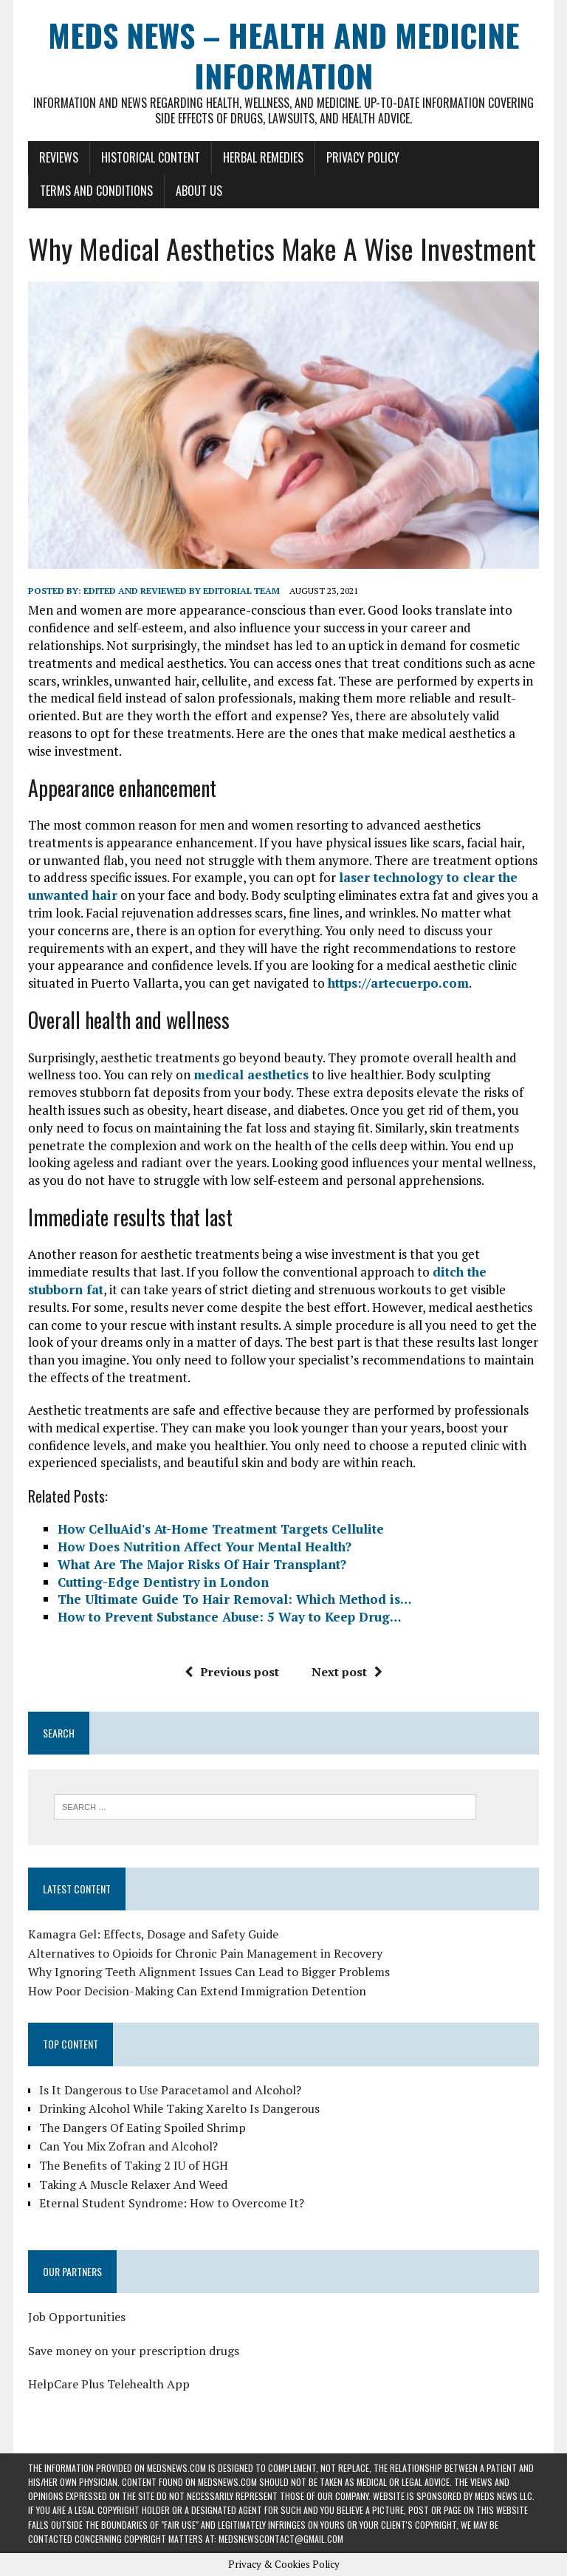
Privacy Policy (362, 157)
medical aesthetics (251, 1074)
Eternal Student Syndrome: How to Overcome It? (171, 2203)
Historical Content (150, 157)
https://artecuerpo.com (398, 982)
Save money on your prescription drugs (133, 2351)
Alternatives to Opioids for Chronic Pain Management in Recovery (205, 1953)
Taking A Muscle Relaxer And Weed (133, 2184)
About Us (199, 190)
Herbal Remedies (263, 157)
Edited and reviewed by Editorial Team (181, 590)
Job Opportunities (77, 2317)
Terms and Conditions (96, 190)
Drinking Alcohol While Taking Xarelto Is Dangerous (179, 2108)
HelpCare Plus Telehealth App (109, 2384)
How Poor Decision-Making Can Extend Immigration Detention (197, 1991)
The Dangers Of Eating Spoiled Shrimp (142, 2127)
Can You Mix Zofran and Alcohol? (128, 2146)
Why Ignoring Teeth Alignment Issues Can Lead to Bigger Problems (209, 1972)
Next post (347, 1672)
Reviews (58, 157)
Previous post (232, 1672)
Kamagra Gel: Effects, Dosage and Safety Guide (153, 1934)
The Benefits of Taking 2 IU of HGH (133, 2165)
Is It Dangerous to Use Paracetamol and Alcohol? (170, 2090)
